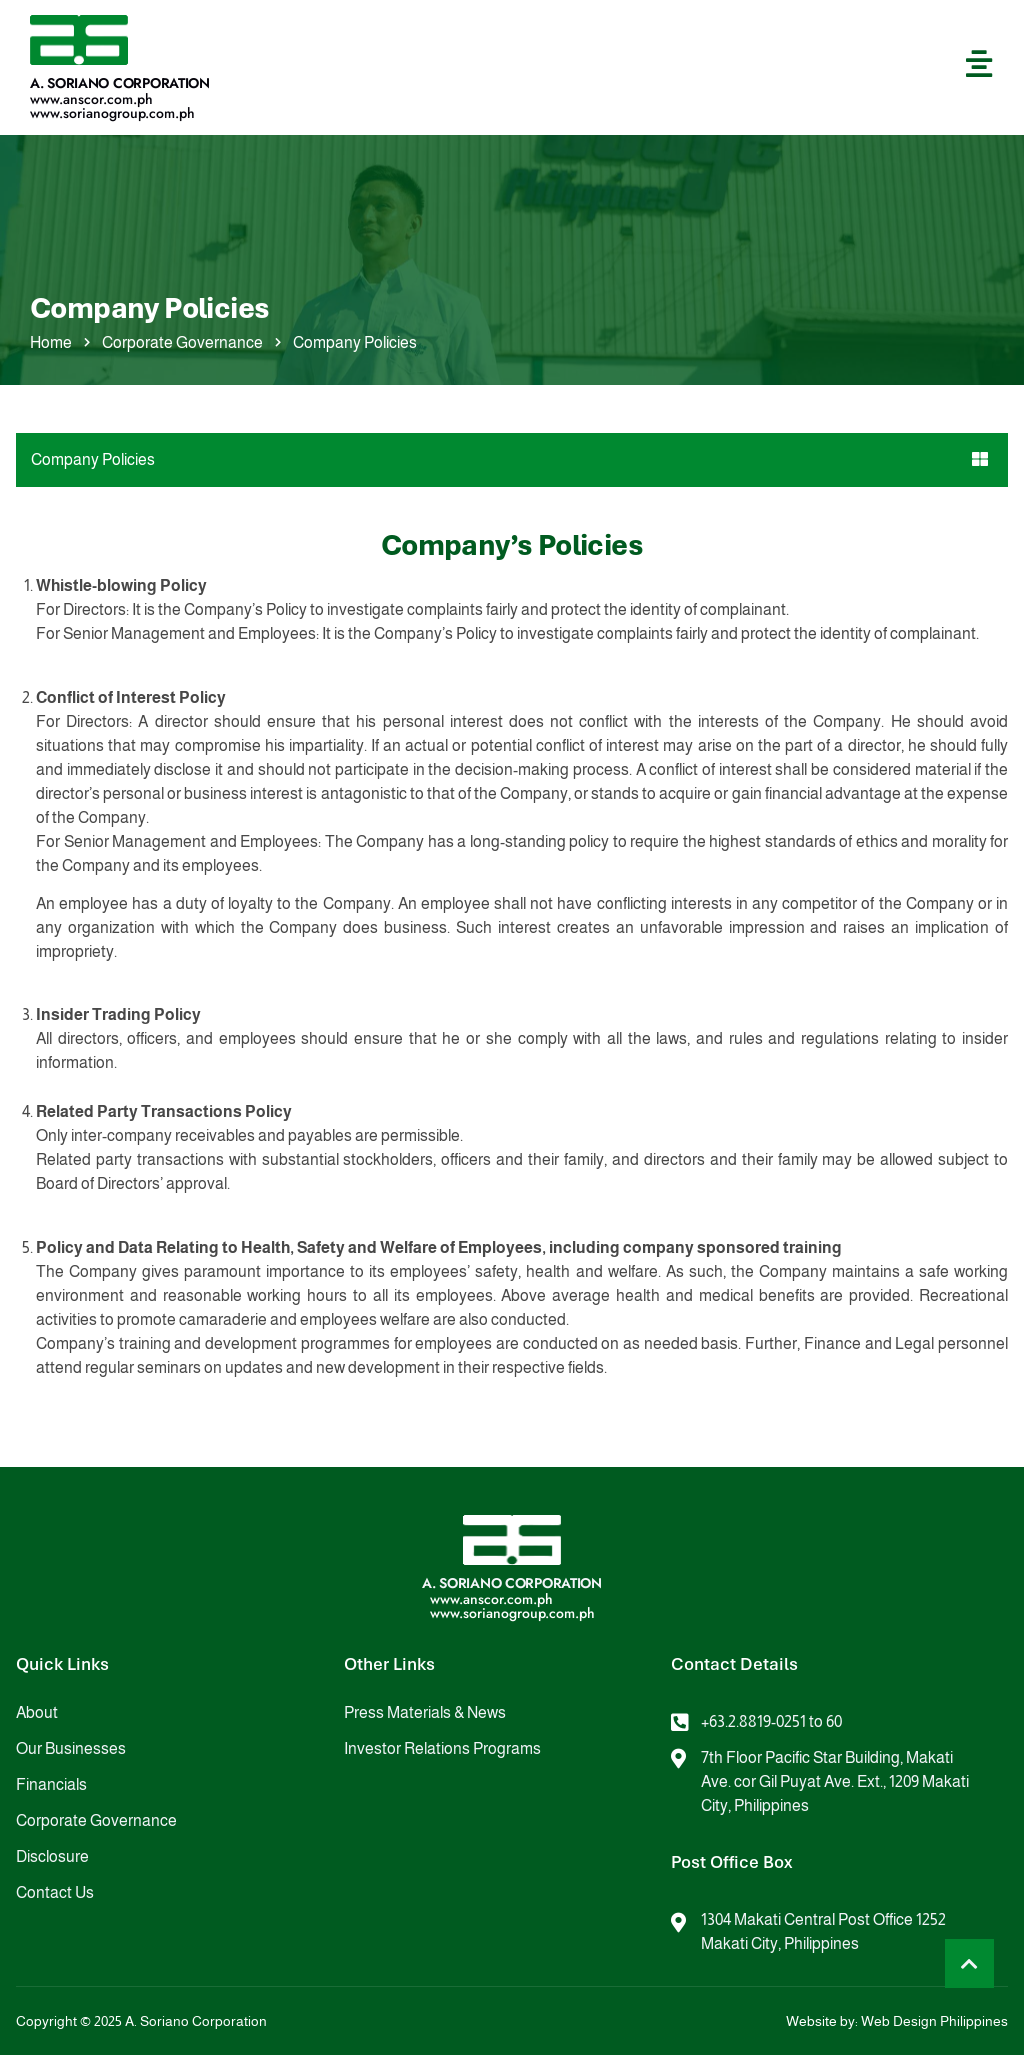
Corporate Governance (182, 342)
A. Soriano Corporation (120, 83)
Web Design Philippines (934, 2021)
